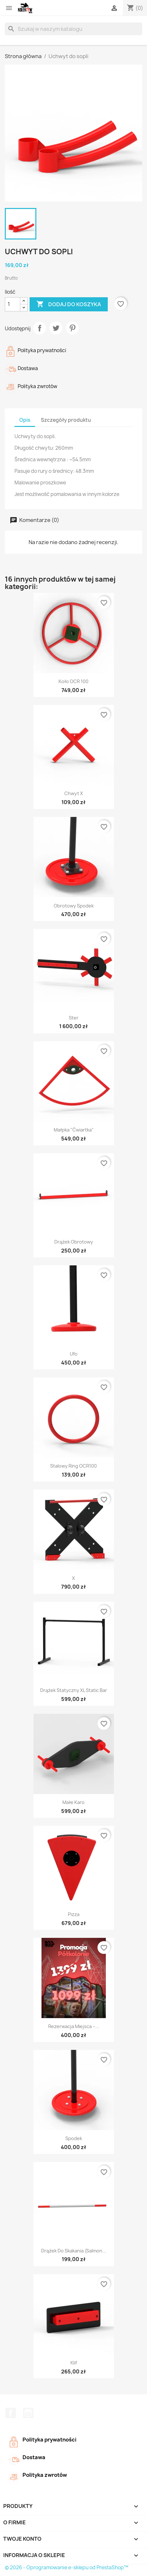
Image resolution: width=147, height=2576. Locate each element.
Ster (73, 1018)
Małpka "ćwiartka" (74, 1130)
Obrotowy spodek (74, 906)
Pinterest (72, 328)
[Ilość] (12, 304)
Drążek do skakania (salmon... (73, 2251)
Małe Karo (73, 1802)
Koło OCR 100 (73, 681)
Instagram (28, 2413)
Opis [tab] (24, 420)
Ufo (74, 1354)
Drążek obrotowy (73, 1242)
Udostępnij (39, 328)
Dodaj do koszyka (68, 304)
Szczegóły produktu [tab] (66, 420)
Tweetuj (56, 328)
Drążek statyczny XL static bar (73, 1690)
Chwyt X (73, 793)
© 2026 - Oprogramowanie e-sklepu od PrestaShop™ (66, 2567)
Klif (73, 2363)
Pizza (73, 1914)
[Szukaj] (73, 28)
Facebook (10, 2413)
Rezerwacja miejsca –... (73, 2026)
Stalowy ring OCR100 (73, 1466)
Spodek (73, 2138)
